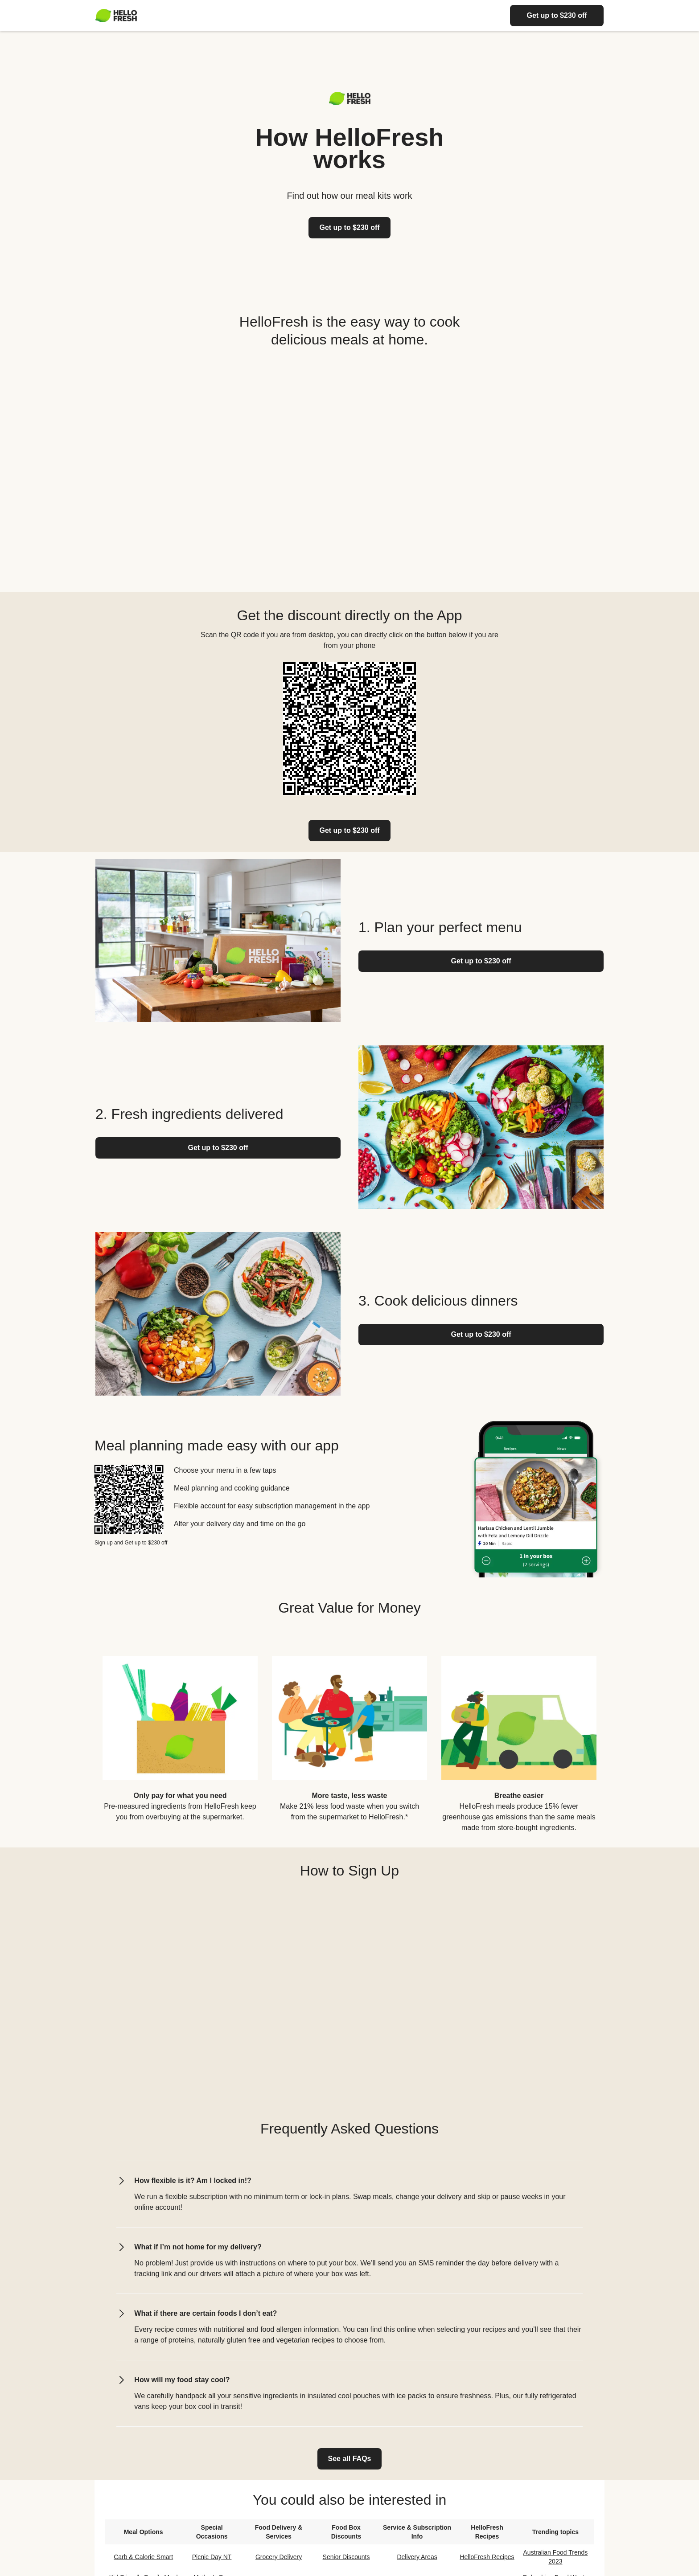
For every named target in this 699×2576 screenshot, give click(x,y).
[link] (349, 830)
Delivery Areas (417, 2556)
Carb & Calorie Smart (143, 2556)
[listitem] (180, 1737)
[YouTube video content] (349, 466)
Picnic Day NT (212, 2556)
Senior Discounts (346, 2556)
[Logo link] (349, 102)
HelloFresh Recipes (487, 2556)
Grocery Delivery (278, 2556)
